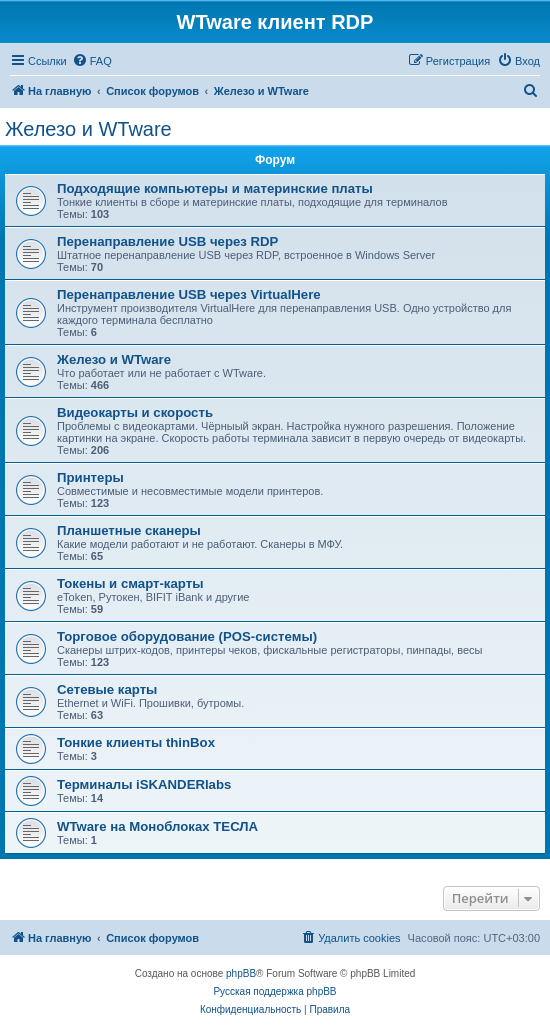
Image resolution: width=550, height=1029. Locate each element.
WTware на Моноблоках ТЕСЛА (157, 826)
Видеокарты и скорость (135, 412)
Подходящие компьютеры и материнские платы (215, 188)
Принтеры (90, 477)
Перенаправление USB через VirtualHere (189, 294)
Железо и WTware (88, 129)
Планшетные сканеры (129, 530)
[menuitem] (92, 61)
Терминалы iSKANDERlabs (144, 784)
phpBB (241, 973)
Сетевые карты (107, 689)
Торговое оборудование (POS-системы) (187, 636)
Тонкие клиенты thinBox (136, 742)
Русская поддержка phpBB (274, 991)
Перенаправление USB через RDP (167, 241)
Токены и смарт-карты (130, 583)
